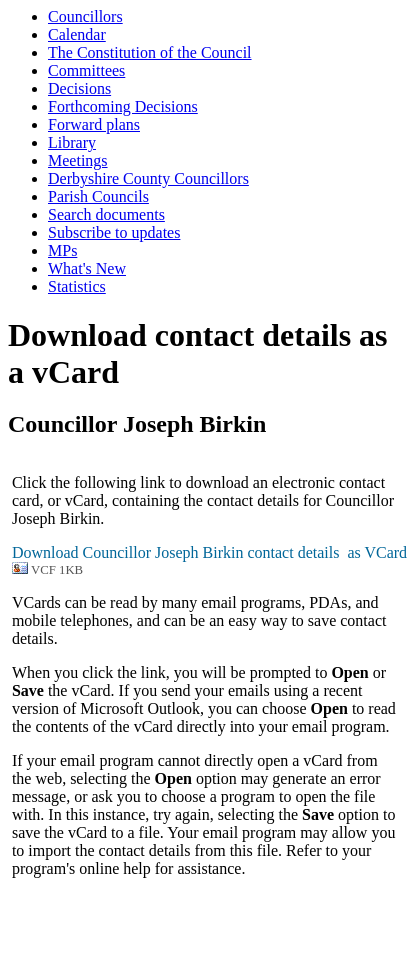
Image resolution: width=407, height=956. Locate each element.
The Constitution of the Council (150, 52)
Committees (86, 70)
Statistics (77, 286)
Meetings (78, 160)
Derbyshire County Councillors (148, 178)
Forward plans (94, 124)
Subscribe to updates (114, 232)
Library (72, 142)
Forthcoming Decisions (123, 106)
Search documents (106, 214)
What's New (87, 268)
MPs (62, 250)
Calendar (77, 34)
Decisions (79, 88)
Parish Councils (98, 196)
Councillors (85, 16)
